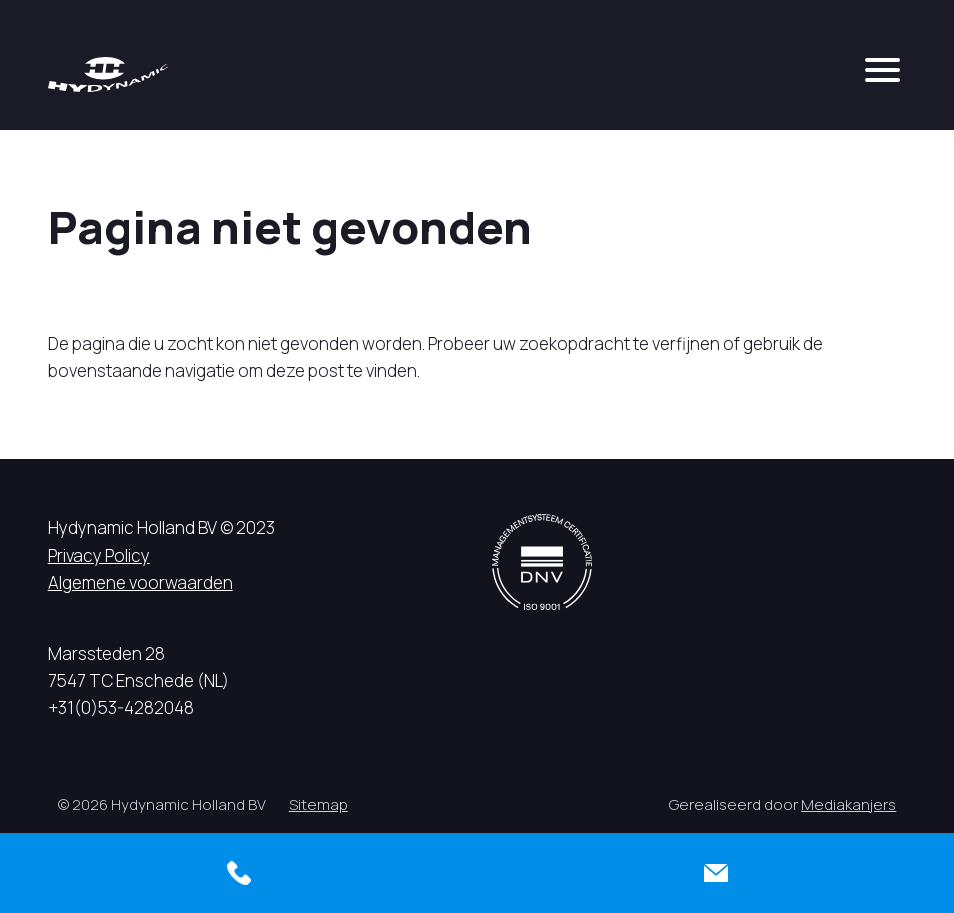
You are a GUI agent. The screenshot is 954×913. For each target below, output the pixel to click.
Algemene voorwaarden (140, 582)
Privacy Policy (99, 555)
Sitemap (318, 804)
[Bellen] (238, 873)
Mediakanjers (848, 804)
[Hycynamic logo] (108, 74)
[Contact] (715, 873)
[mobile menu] (882, 70)
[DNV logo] (542, 561)
